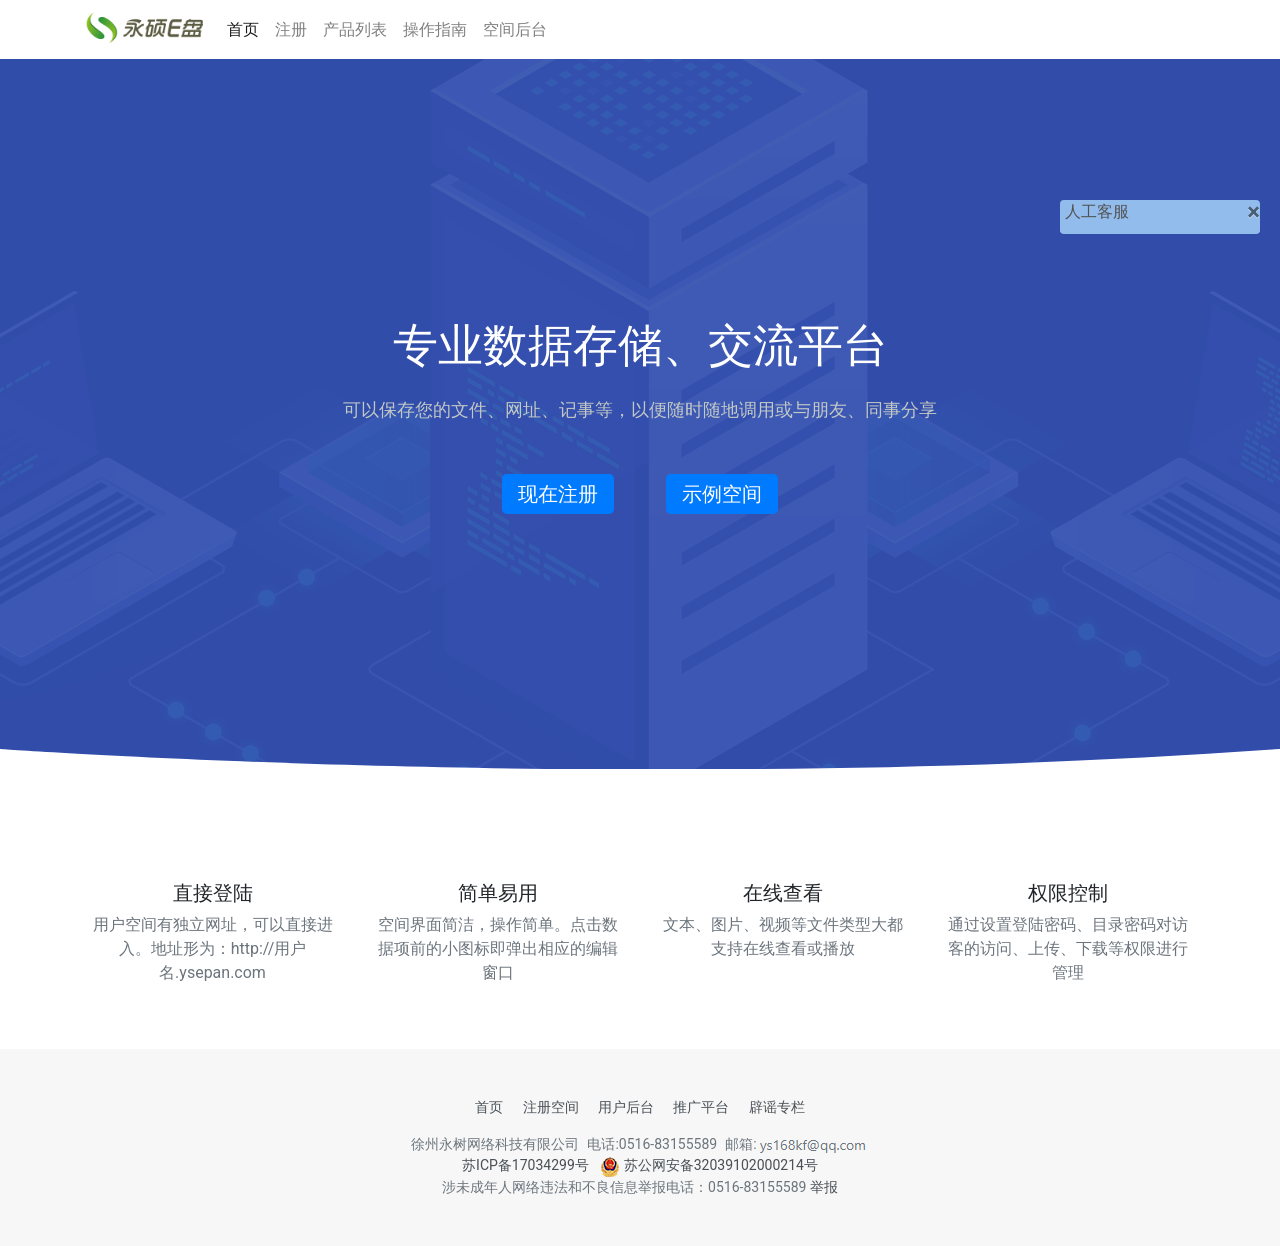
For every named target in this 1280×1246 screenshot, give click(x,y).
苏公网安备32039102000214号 (709, 1165)
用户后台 (626, 1107)
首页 (243, 29)
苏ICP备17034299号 (525, 1165)
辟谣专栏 (777, 1107)
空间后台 (515, 29)
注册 (291, 29)
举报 (824, 1187)
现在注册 (558, 494)
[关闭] (1253, 212)
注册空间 (551, 1107)
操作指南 (435, 29)
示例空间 (722, 494)
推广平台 (701, 1107)
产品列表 (355, 29)
